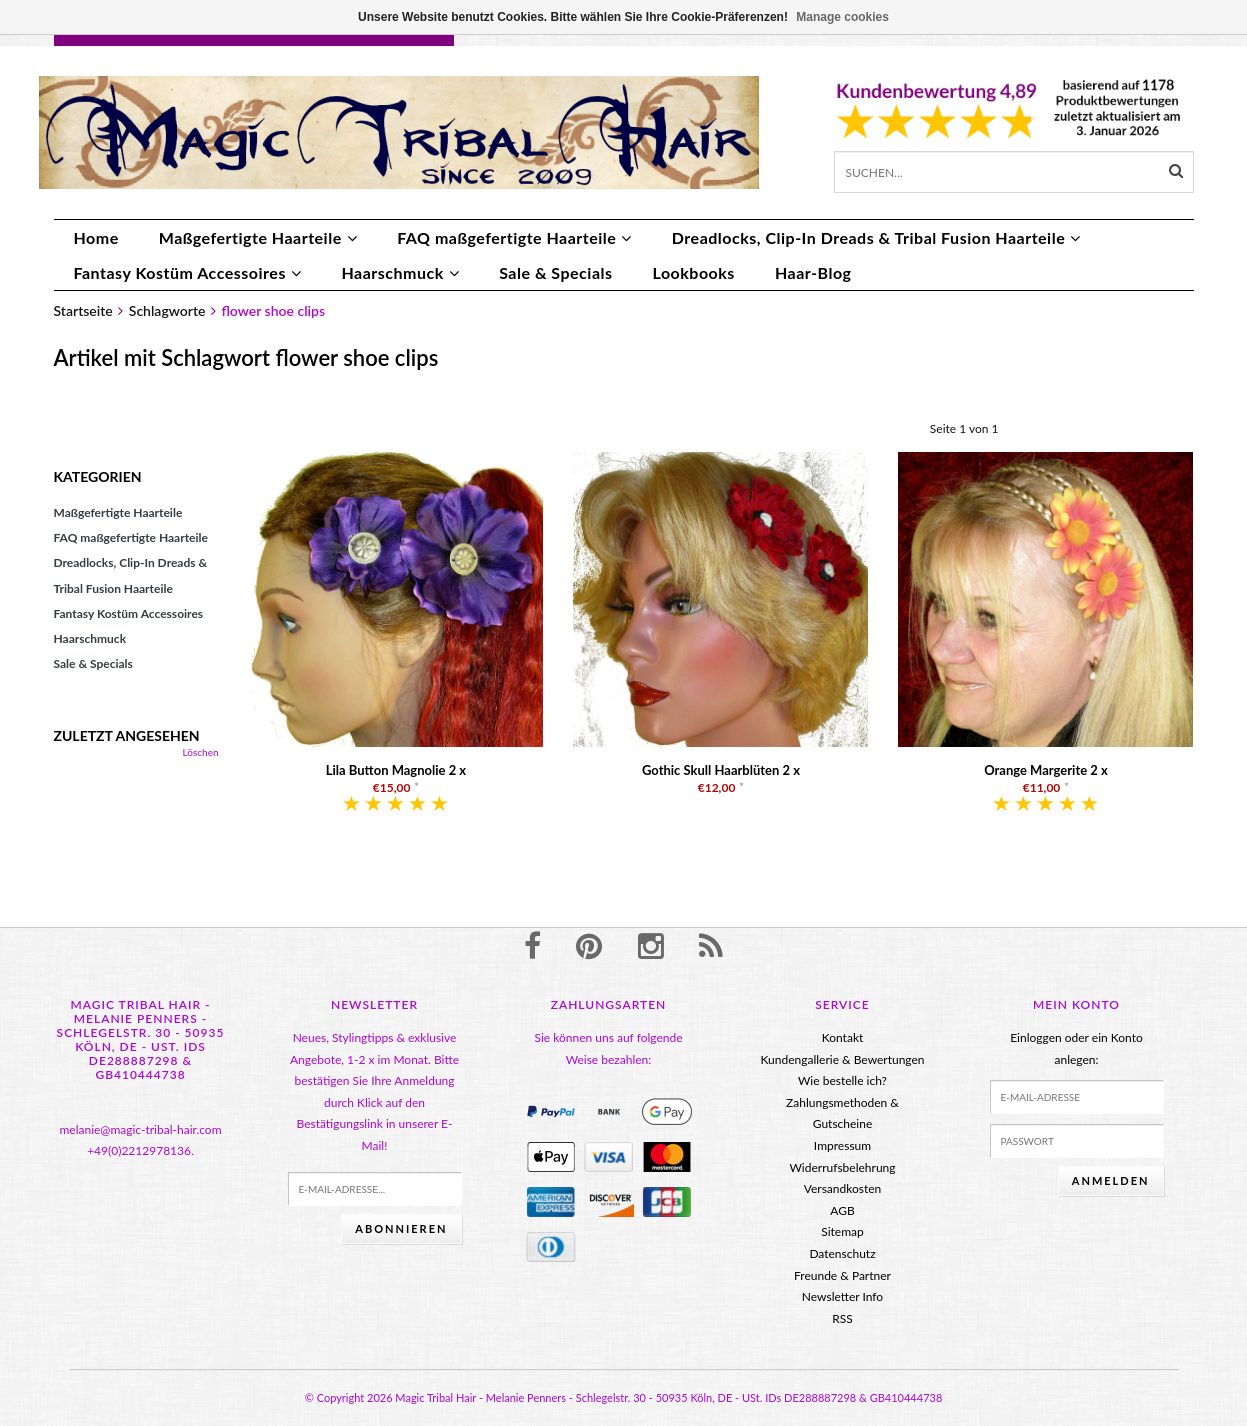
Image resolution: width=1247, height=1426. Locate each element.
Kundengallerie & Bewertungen (842, 1059)
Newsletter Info (842, 1296)
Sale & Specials (555, 272)
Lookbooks (694, 272)
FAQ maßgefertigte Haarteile (514, 237)
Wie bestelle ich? (842, 1080)
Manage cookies (842, 17)
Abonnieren (401, 1228)
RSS (842, 1318)
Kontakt (843, 1037)
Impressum (842, 1145)
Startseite (83, 310)
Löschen (201, 752)
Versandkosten (843, 1188)
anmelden (1111, 1180)
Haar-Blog (813, 272)
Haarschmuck (400, 272)
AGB (842, 1210)
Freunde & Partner (842, 1275)
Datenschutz (842, 1253)
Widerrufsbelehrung (842, 1167)
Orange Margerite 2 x (1046, 770)
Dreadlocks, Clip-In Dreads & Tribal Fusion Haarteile (876, 237)
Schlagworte (167, 310)
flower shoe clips (273, 310)
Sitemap (842, 1231)
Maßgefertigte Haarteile (258, 237)
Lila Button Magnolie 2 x (396, 770)
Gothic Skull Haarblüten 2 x (721, 770)
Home (96, 237)
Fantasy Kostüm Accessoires (188, 272)
